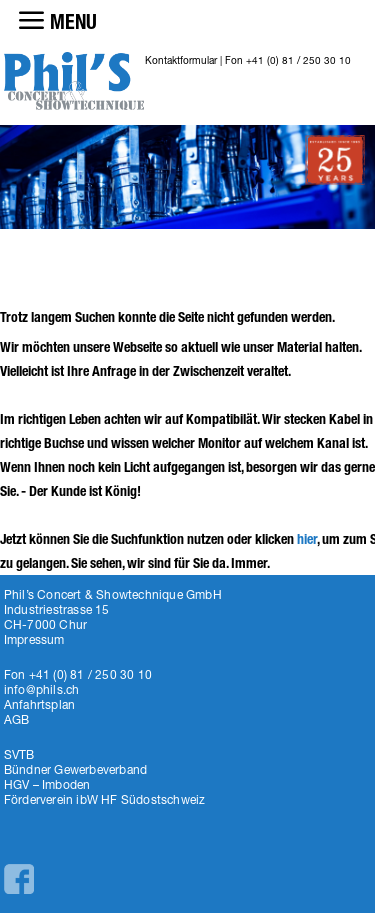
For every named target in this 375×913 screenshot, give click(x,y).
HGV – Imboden (47, 784)
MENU (73, 22)
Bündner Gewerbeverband (75, 769)
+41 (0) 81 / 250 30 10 (298, 60)
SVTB (19, 754)
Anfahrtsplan (39, 704)
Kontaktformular (181, 60)
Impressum (34, 639)
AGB (17, 719)
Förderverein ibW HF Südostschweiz (105, 799)
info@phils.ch (42, 689)
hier (307, 539)
